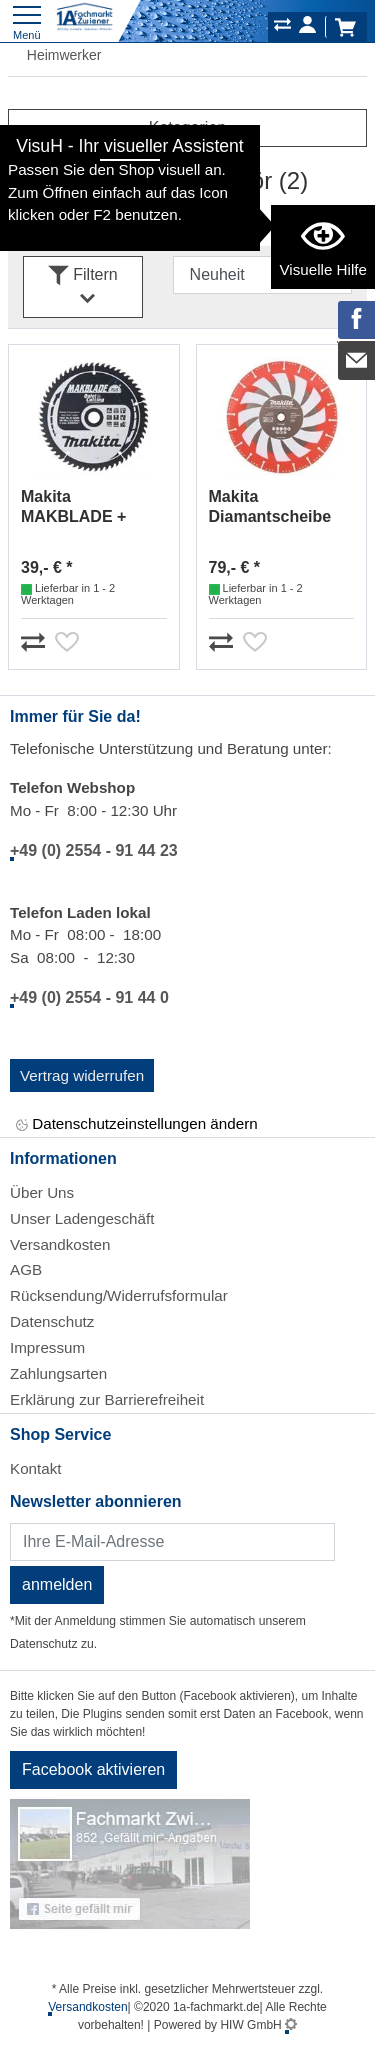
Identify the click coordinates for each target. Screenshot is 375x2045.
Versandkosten (60, 1244)
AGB (26, 1269)
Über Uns (42, 1192)
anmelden (57, 1584)
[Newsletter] (172, 1542)
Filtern (83, 287)
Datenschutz (52, 1321)
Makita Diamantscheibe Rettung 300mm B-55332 (279, 507)
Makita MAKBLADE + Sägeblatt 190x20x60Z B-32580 (76, 507)
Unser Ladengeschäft (82, 1218)
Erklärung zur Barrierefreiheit (107, 1399)
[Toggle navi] (27, 20)
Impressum (47, 1347)
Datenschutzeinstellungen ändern (137, 1124)
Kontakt (36, 1468)
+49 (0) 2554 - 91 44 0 (89, 997)
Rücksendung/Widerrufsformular (119, 1295)
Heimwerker (54, 55)
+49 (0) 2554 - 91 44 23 (94, 850)
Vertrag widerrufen (82, 1075)
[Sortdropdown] (262, 275)
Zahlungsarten (58, 1373)
